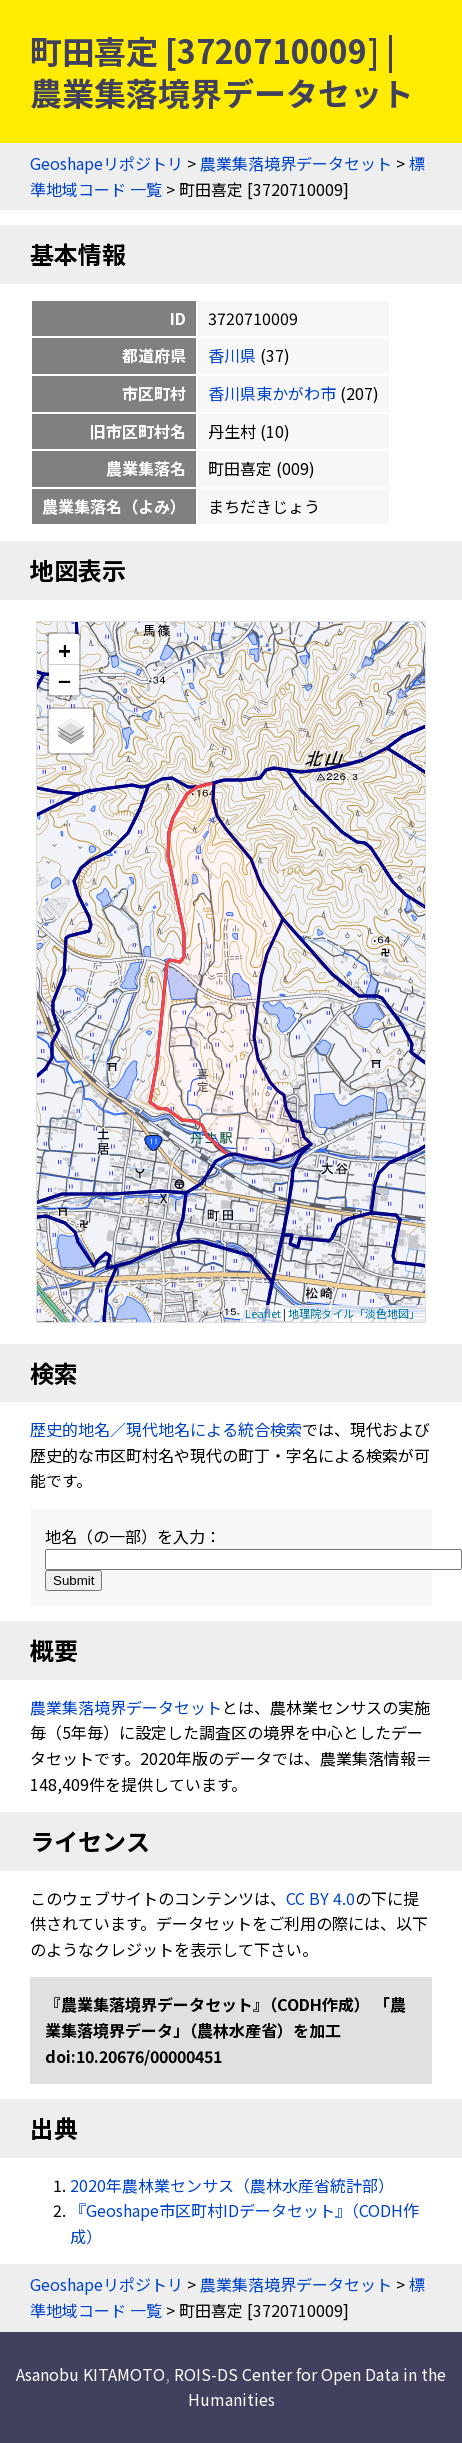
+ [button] (64, 649)
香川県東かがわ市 (272, 393)
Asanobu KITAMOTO (90, 2374)
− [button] (64, 680)
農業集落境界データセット (296, 163)
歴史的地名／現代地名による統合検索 (166, 1429)
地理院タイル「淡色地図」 (354, 1313)
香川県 (232, 355)
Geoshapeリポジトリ (106, 163)
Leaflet (263, 1313)
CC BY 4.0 (320, 1898)
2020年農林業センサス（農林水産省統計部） (232, 2185)
